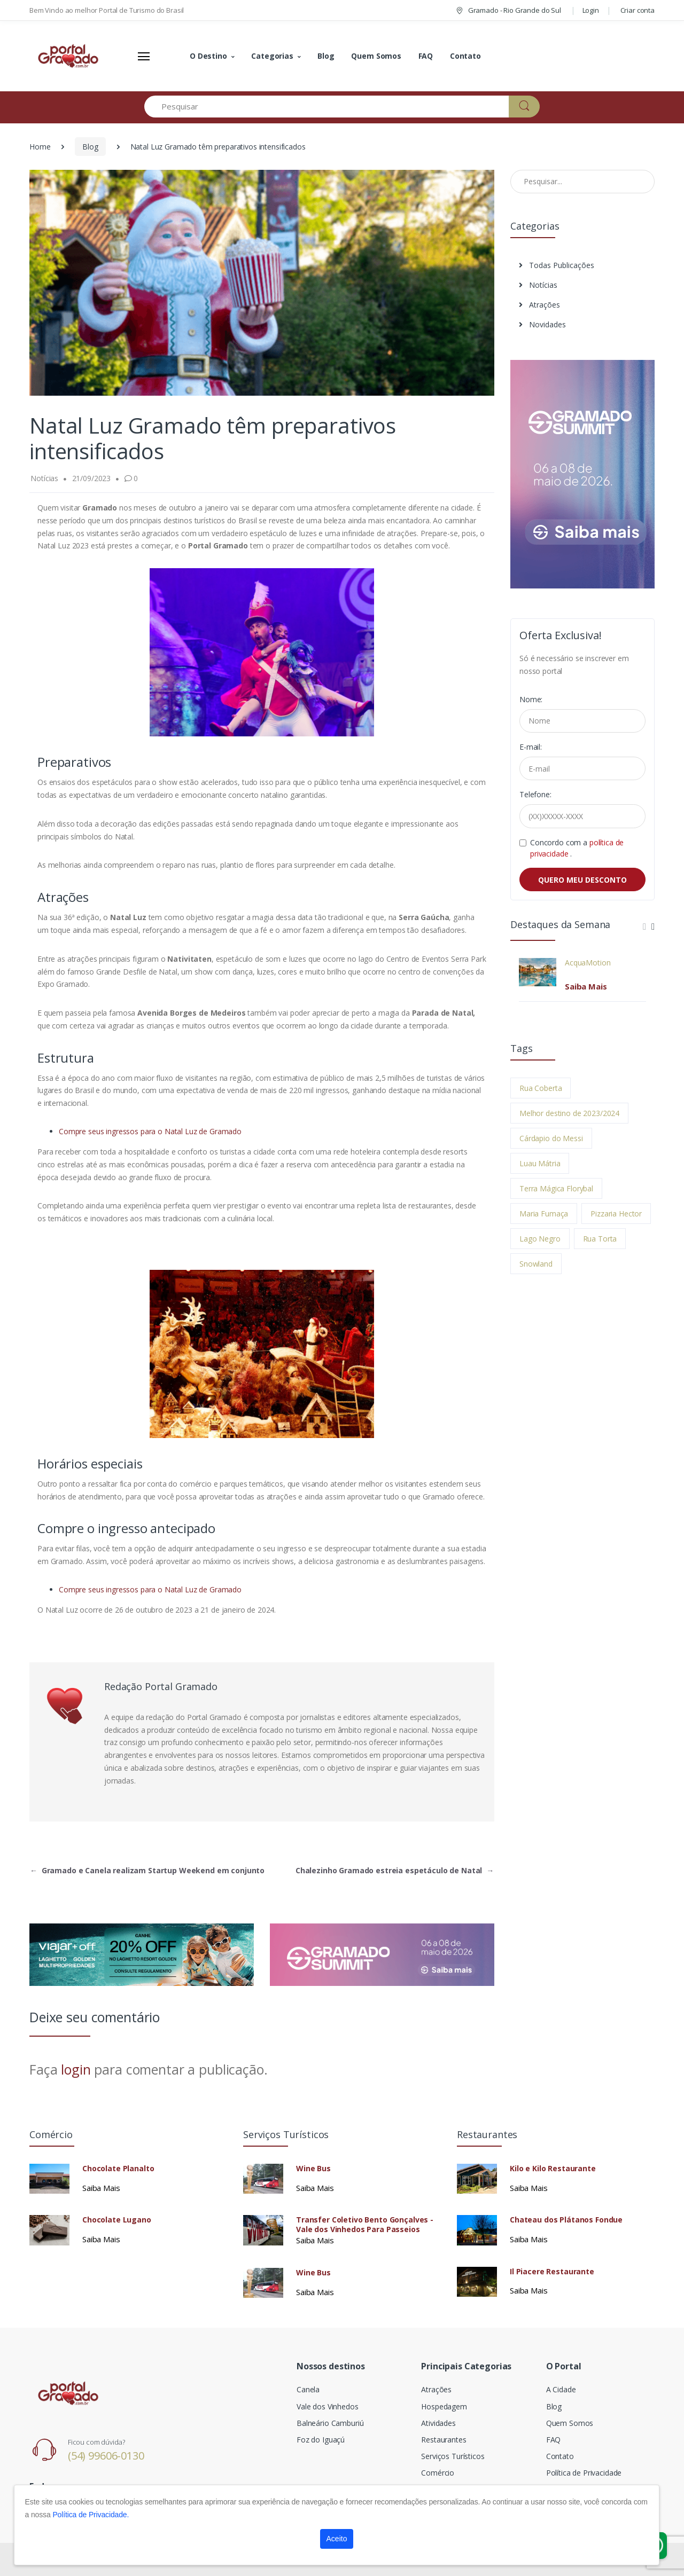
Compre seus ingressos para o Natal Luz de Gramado (150, 1131)
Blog (325, 56)
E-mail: (530, 747)
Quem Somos (376, 56)
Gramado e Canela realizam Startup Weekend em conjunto (147, 1870)
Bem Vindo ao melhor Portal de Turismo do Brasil (106, 10)
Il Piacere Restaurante (552, 2271)
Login (590, 10)
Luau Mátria (539, 1163)
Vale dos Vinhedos (328, 2406)
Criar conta (637, 10)
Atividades (438, 2423)
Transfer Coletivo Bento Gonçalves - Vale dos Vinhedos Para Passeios (364, 2224)
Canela (308, 2389)
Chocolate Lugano (116, 2220)
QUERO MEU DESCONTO (582, 880)
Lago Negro (540, 1239)
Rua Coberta (540, 1088)
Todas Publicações (556, 265)
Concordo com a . (577, 848)
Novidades (542, 324)
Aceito (337, 2538)
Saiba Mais (586, 986)
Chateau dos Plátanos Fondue (566, 2220)
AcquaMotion (587, 963)
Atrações (539, 305)
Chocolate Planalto (118, 2168)
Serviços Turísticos (452, 2456)
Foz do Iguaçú (321, 2439)
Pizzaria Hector (616, 1213)
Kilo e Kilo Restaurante (553, 2168)
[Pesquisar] (326, 106)
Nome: (530, 699)
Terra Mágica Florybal (556, 1188)
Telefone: (535, 794)
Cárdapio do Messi (551, 1138)
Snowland (536, 1264)
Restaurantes (443, 2439)
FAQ (425, 56)
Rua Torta (600, 1239)
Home (39, 147)
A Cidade (561, 2389)
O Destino (208, 56)
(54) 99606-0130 (106, 2455)
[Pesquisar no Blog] (582, 181)
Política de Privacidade (584, 2473)
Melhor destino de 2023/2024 (569, 1113)
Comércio (437, 2473)
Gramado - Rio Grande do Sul (508, 10)
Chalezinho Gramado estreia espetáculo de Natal (395, 1870)
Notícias (538, 285)
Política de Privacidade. (90, 2514)
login (75, 2069)
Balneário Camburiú (330, 2423)
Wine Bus (313, 2168)
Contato (465, 56)
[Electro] (69, 56)
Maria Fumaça (543, 1213)
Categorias (272, 56)
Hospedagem (444, 2406)
